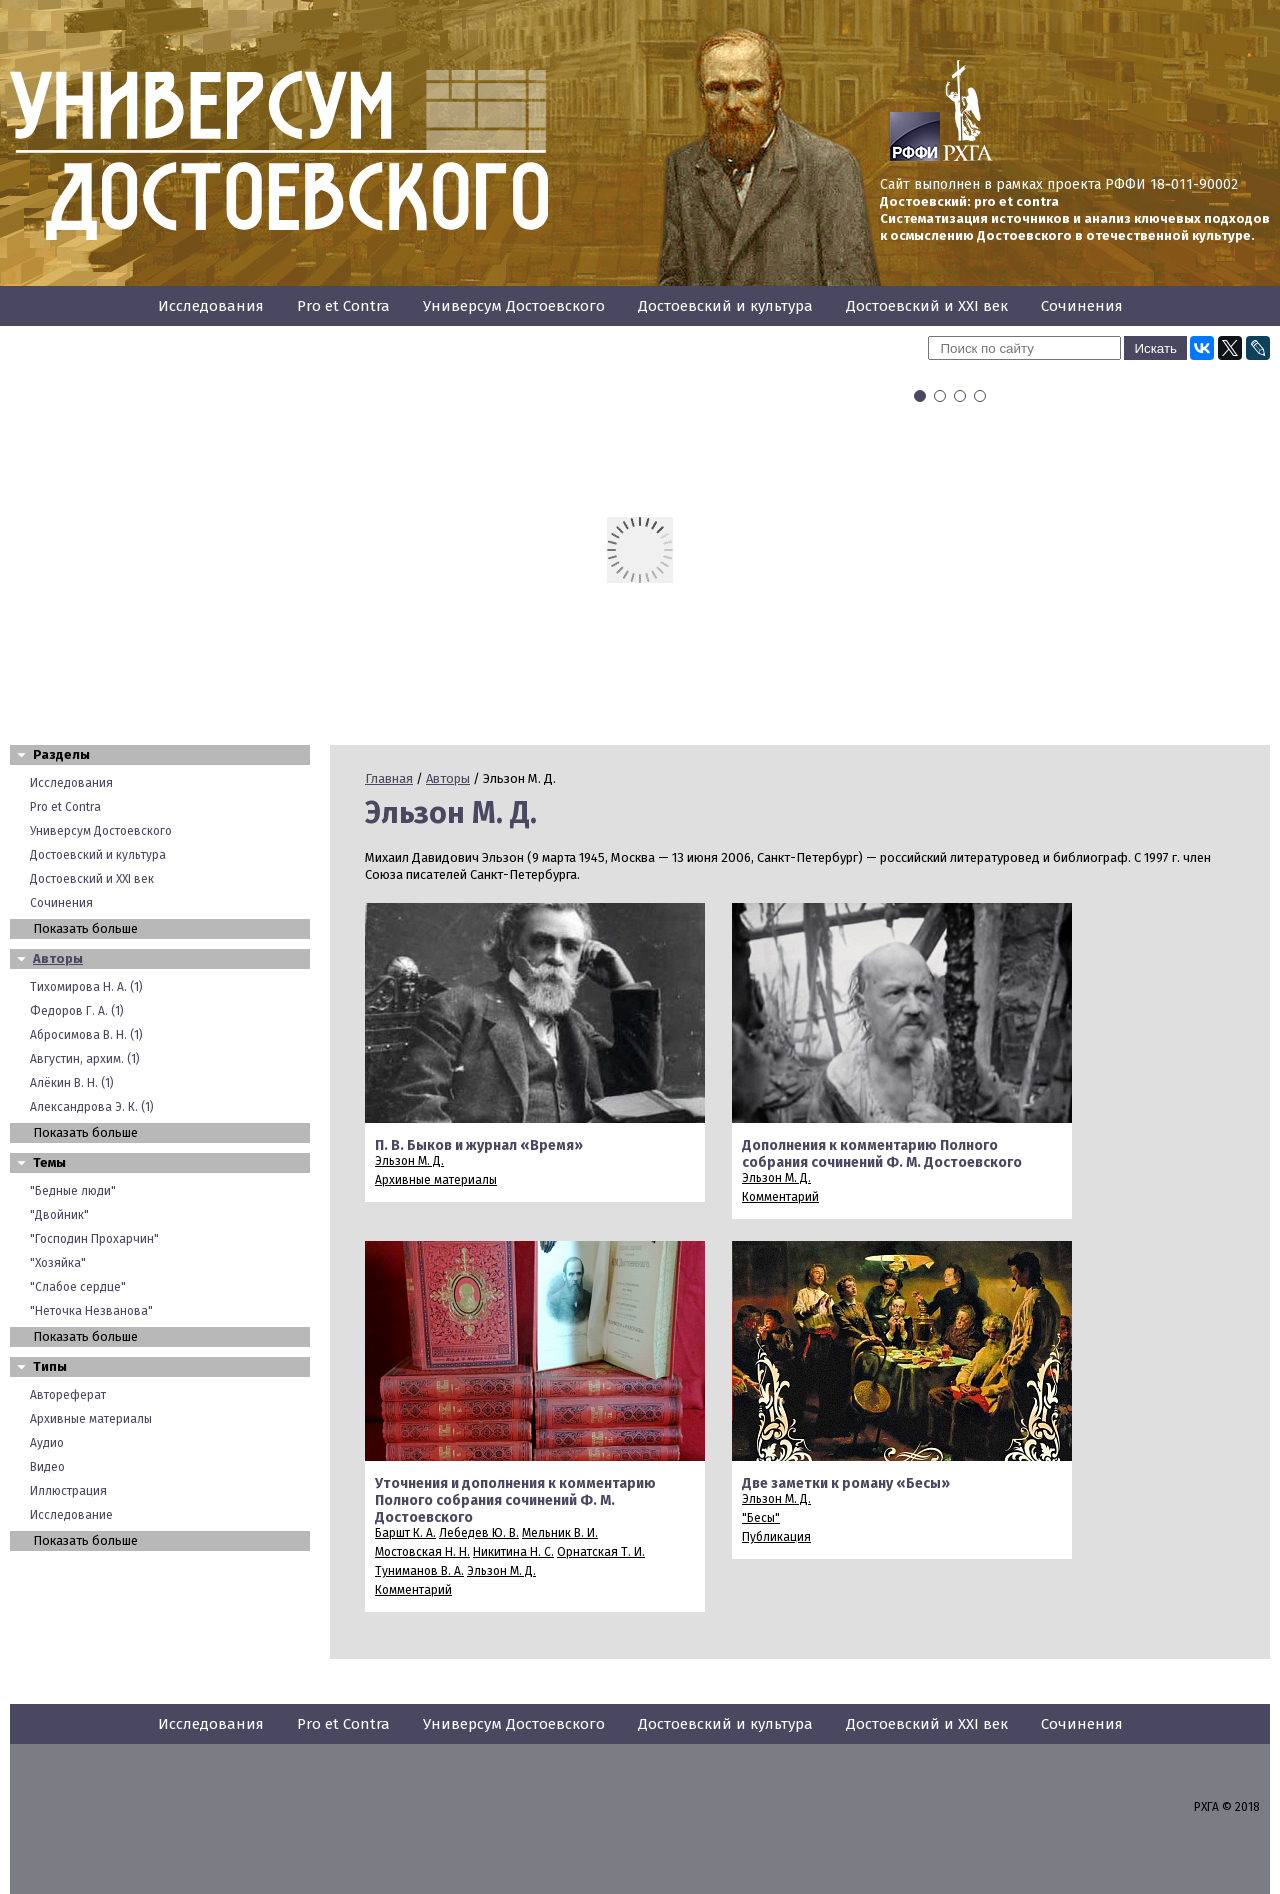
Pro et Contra (343, 306)
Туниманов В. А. (419, 1571)
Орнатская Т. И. (601, 1552)
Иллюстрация (68, 1491)
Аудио (47, 1443)
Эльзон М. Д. (409, 1161)
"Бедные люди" (73, 1191)
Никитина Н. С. (513, 1552)
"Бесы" (761, 1518)
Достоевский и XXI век (927, 306)
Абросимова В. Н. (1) (86, 1035)
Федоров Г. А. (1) (77, 1011)
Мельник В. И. (560, 1533)
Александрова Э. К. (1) (92, 1107)
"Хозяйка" (58, 1263)
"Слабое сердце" (78, 1287)
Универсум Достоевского (514, 306)
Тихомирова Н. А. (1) (86, 987)
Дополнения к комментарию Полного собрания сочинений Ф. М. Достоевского (882, 1154)
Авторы (58, 958)
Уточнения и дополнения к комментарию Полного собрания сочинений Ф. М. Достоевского (515, 1500)
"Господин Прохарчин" (94, 1239)
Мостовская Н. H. (422, 1552)
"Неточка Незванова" (91, 1311)
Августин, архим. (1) (85, 1059)
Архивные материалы (91, 1419)
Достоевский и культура (725, 306)
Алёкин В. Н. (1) (72, 1083)
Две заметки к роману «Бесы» (846, 1483)
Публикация (776, 1537)
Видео (47, 1467)
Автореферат (68, 1395)
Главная (389, 778)
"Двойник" (59, 1215)
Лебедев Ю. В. (479, 1533)
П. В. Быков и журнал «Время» (479, 1145)
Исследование (71, 1515)
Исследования (211, 306)
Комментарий (780, 1197)
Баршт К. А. (405, 1533)
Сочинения (1082, 306)
